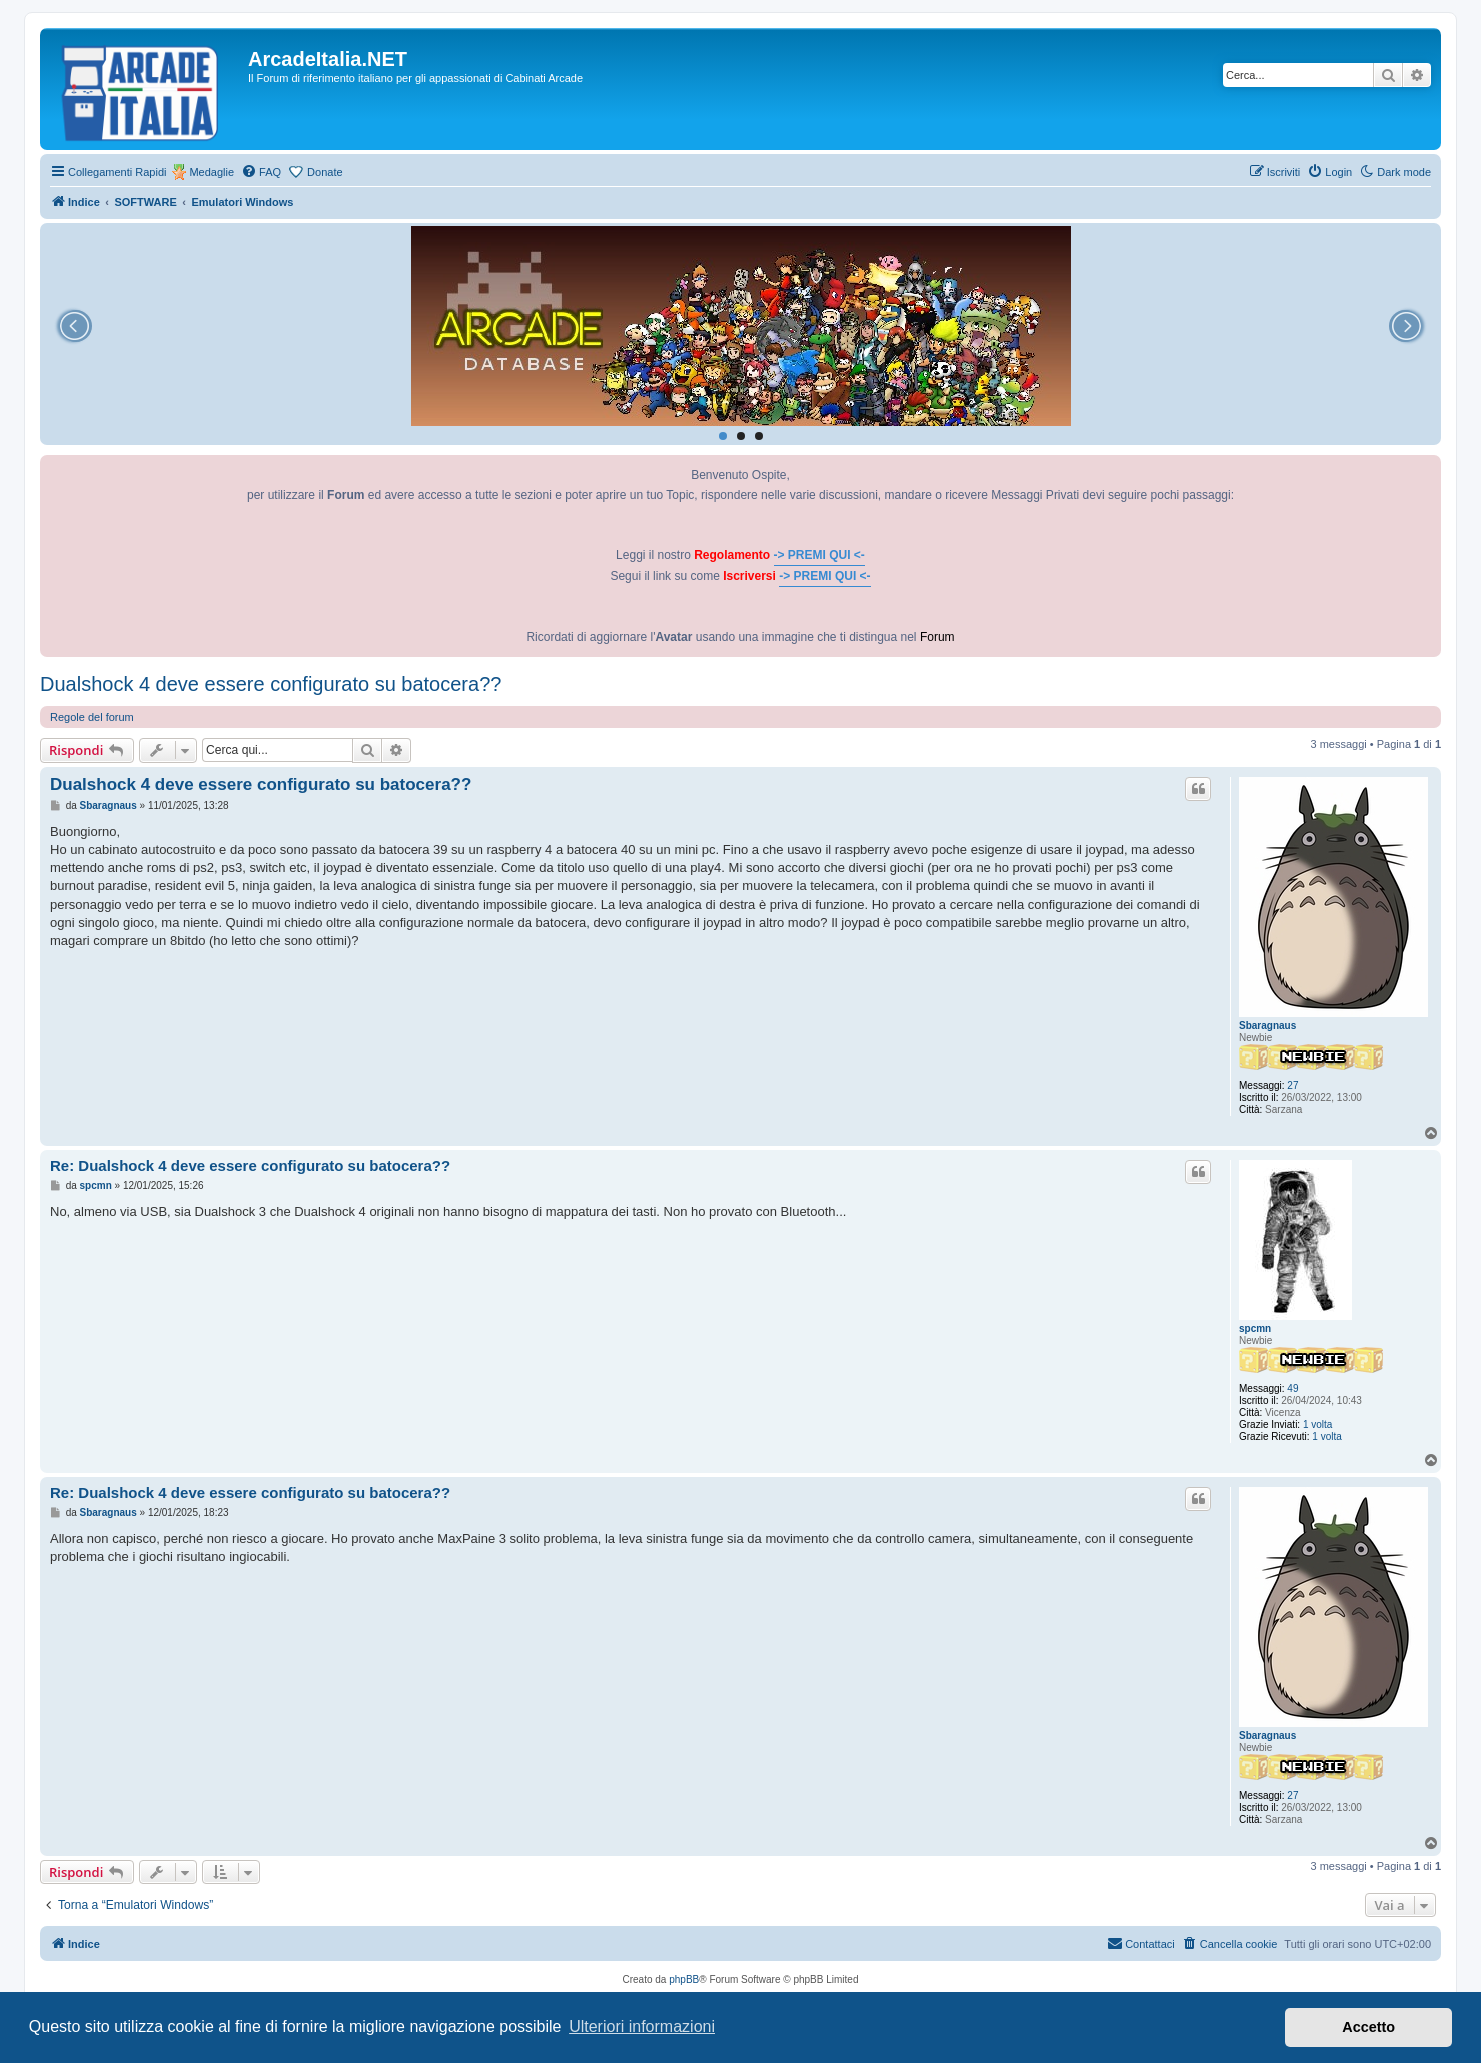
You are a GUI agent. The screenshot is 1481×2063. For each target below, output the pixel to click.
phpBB (684, 1979)
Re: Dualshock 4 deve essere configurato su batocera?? (250, 1165)
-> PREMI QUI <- (819, 555)
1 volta (1317, 1424)
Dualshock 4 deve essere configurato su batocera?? (270, 684)
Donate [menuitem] (324, 172)
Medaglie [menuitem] (211, 172)
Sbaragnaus (1267, 1025)
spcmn (1255, 1328)
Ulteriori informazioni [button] (642, 2026)
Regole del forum (92, 717)
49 (1292, 1388)
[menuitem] (261, 172)
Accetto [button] (1368, 2027)
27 (1292, 1085)
